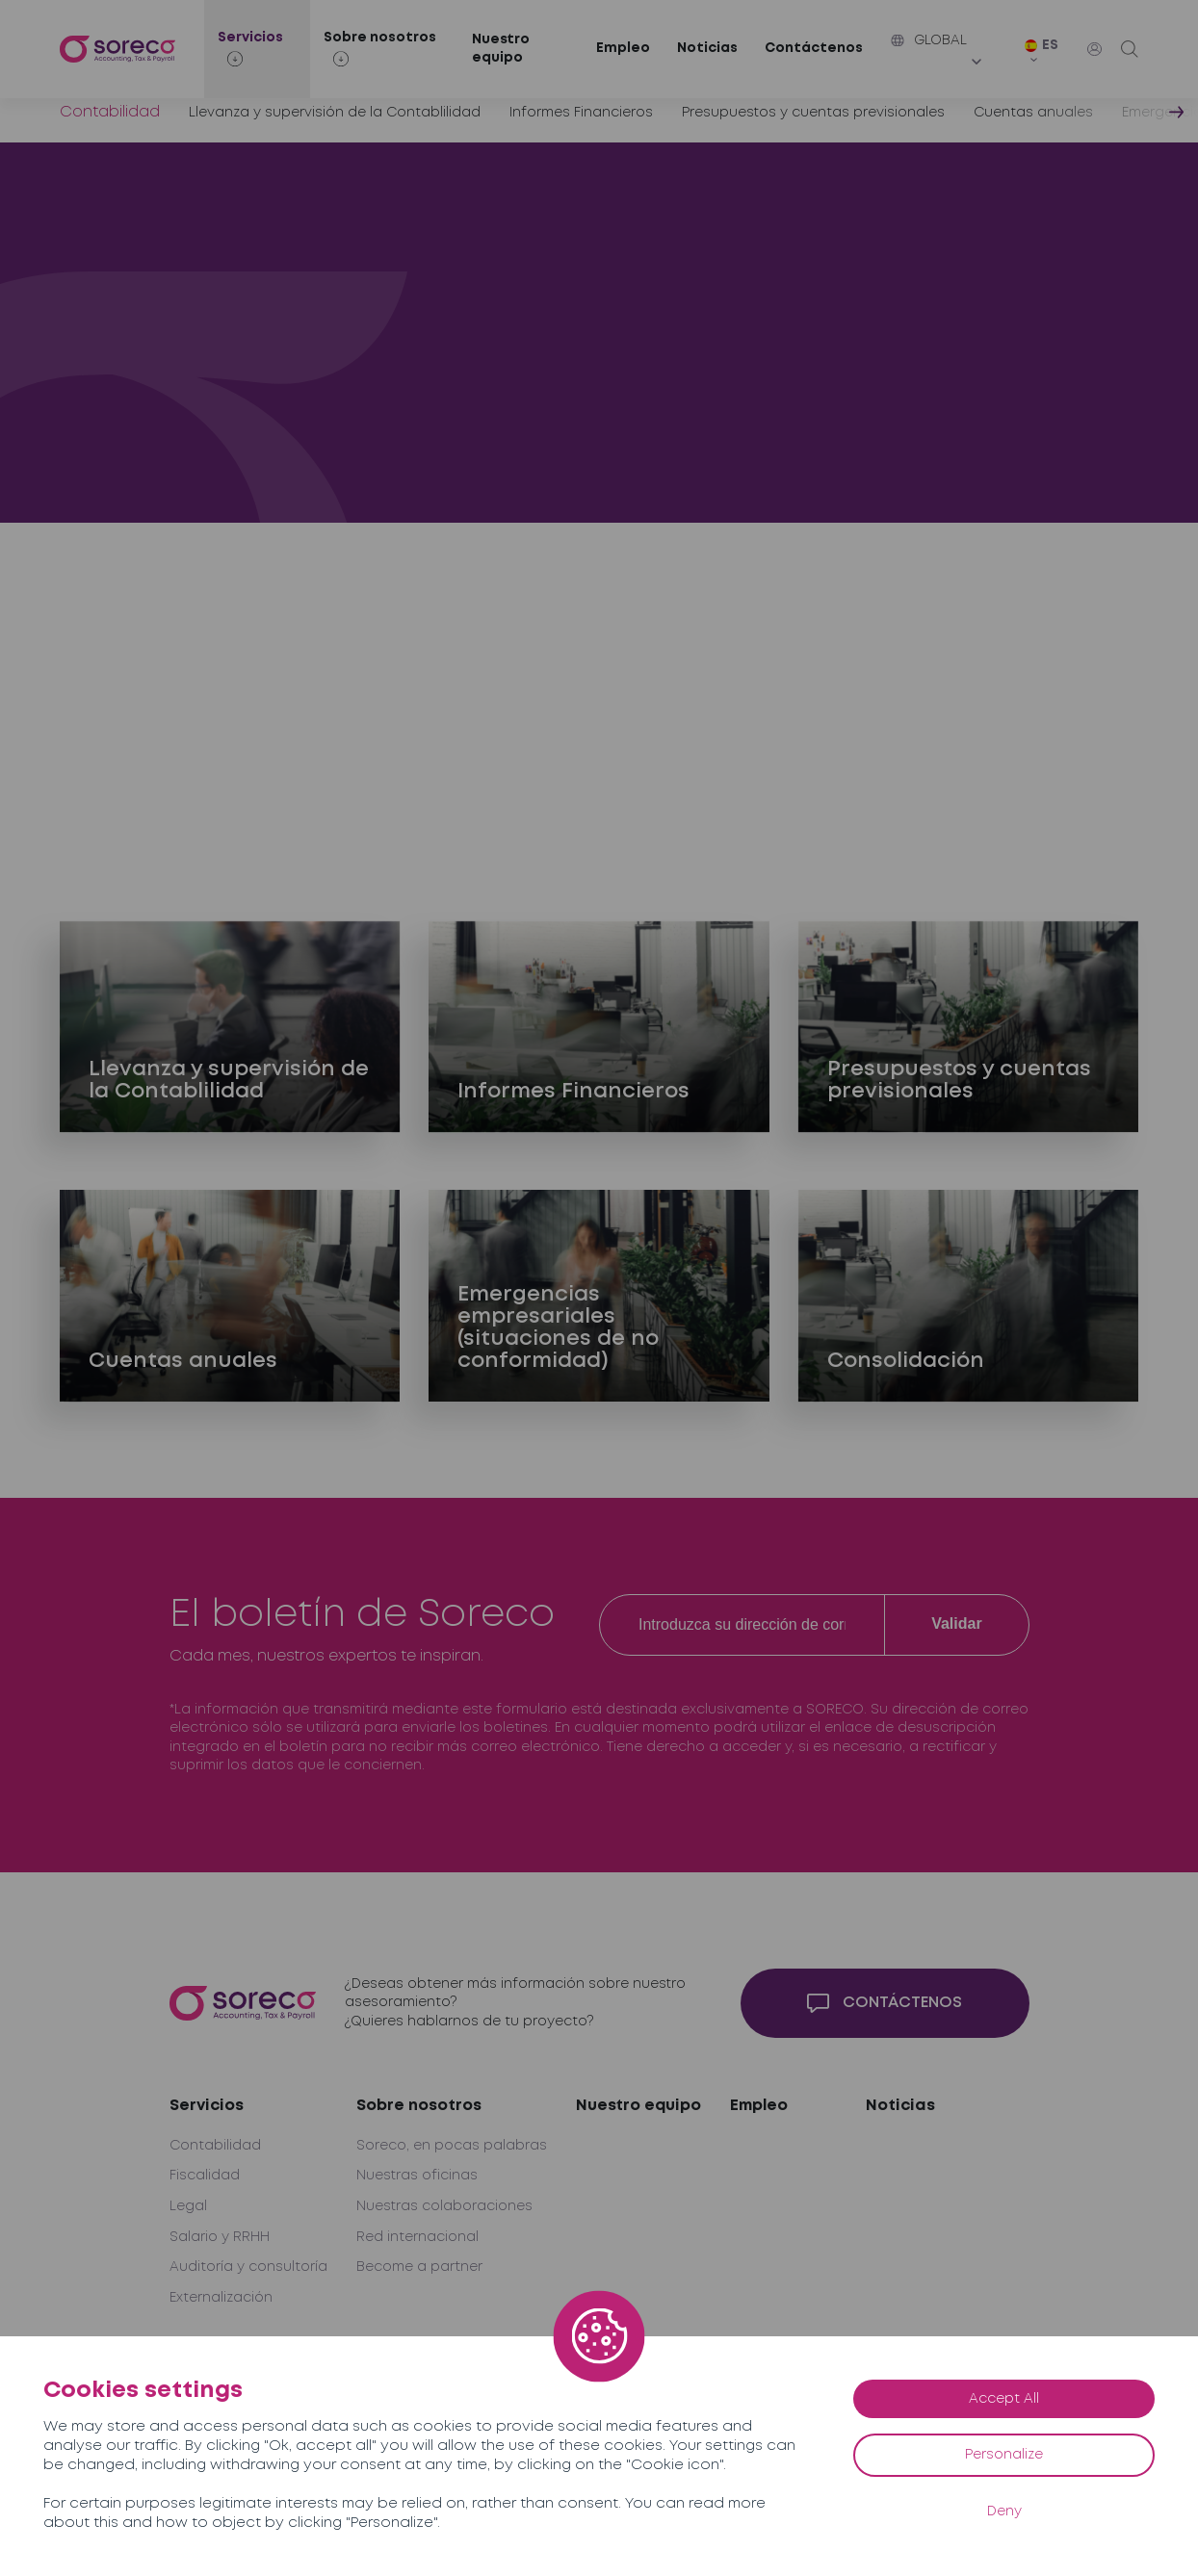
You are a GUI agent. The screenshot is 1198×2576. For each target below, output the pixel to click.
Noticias (707, 48)
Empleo (623, 48)
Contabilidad (215, 2145)
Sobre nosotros (419, 2106)
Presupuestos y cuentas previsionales (813, 112)
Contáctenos (814, 48)
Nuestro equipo (501, 49)
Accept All (1004, 2399)
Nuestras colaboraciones (444, 2206)
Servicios (206, 2106)
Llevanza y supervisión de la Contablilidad (335, 112)
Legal (188, 2206)
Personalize (1004, 2454)
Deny (1004, 2511)
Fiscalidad (204, 2175)
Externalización (221, 2298)
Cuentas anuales (1033, 112)
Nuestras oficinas (417, 2175)
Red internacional (417, 2237)
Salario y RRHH (219, 2237)
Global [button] (929, 40)
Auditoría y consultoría (248, 2267)
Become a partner (419, 2267)
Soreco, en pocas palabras (451, 2145)
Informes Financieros (581, 112)
